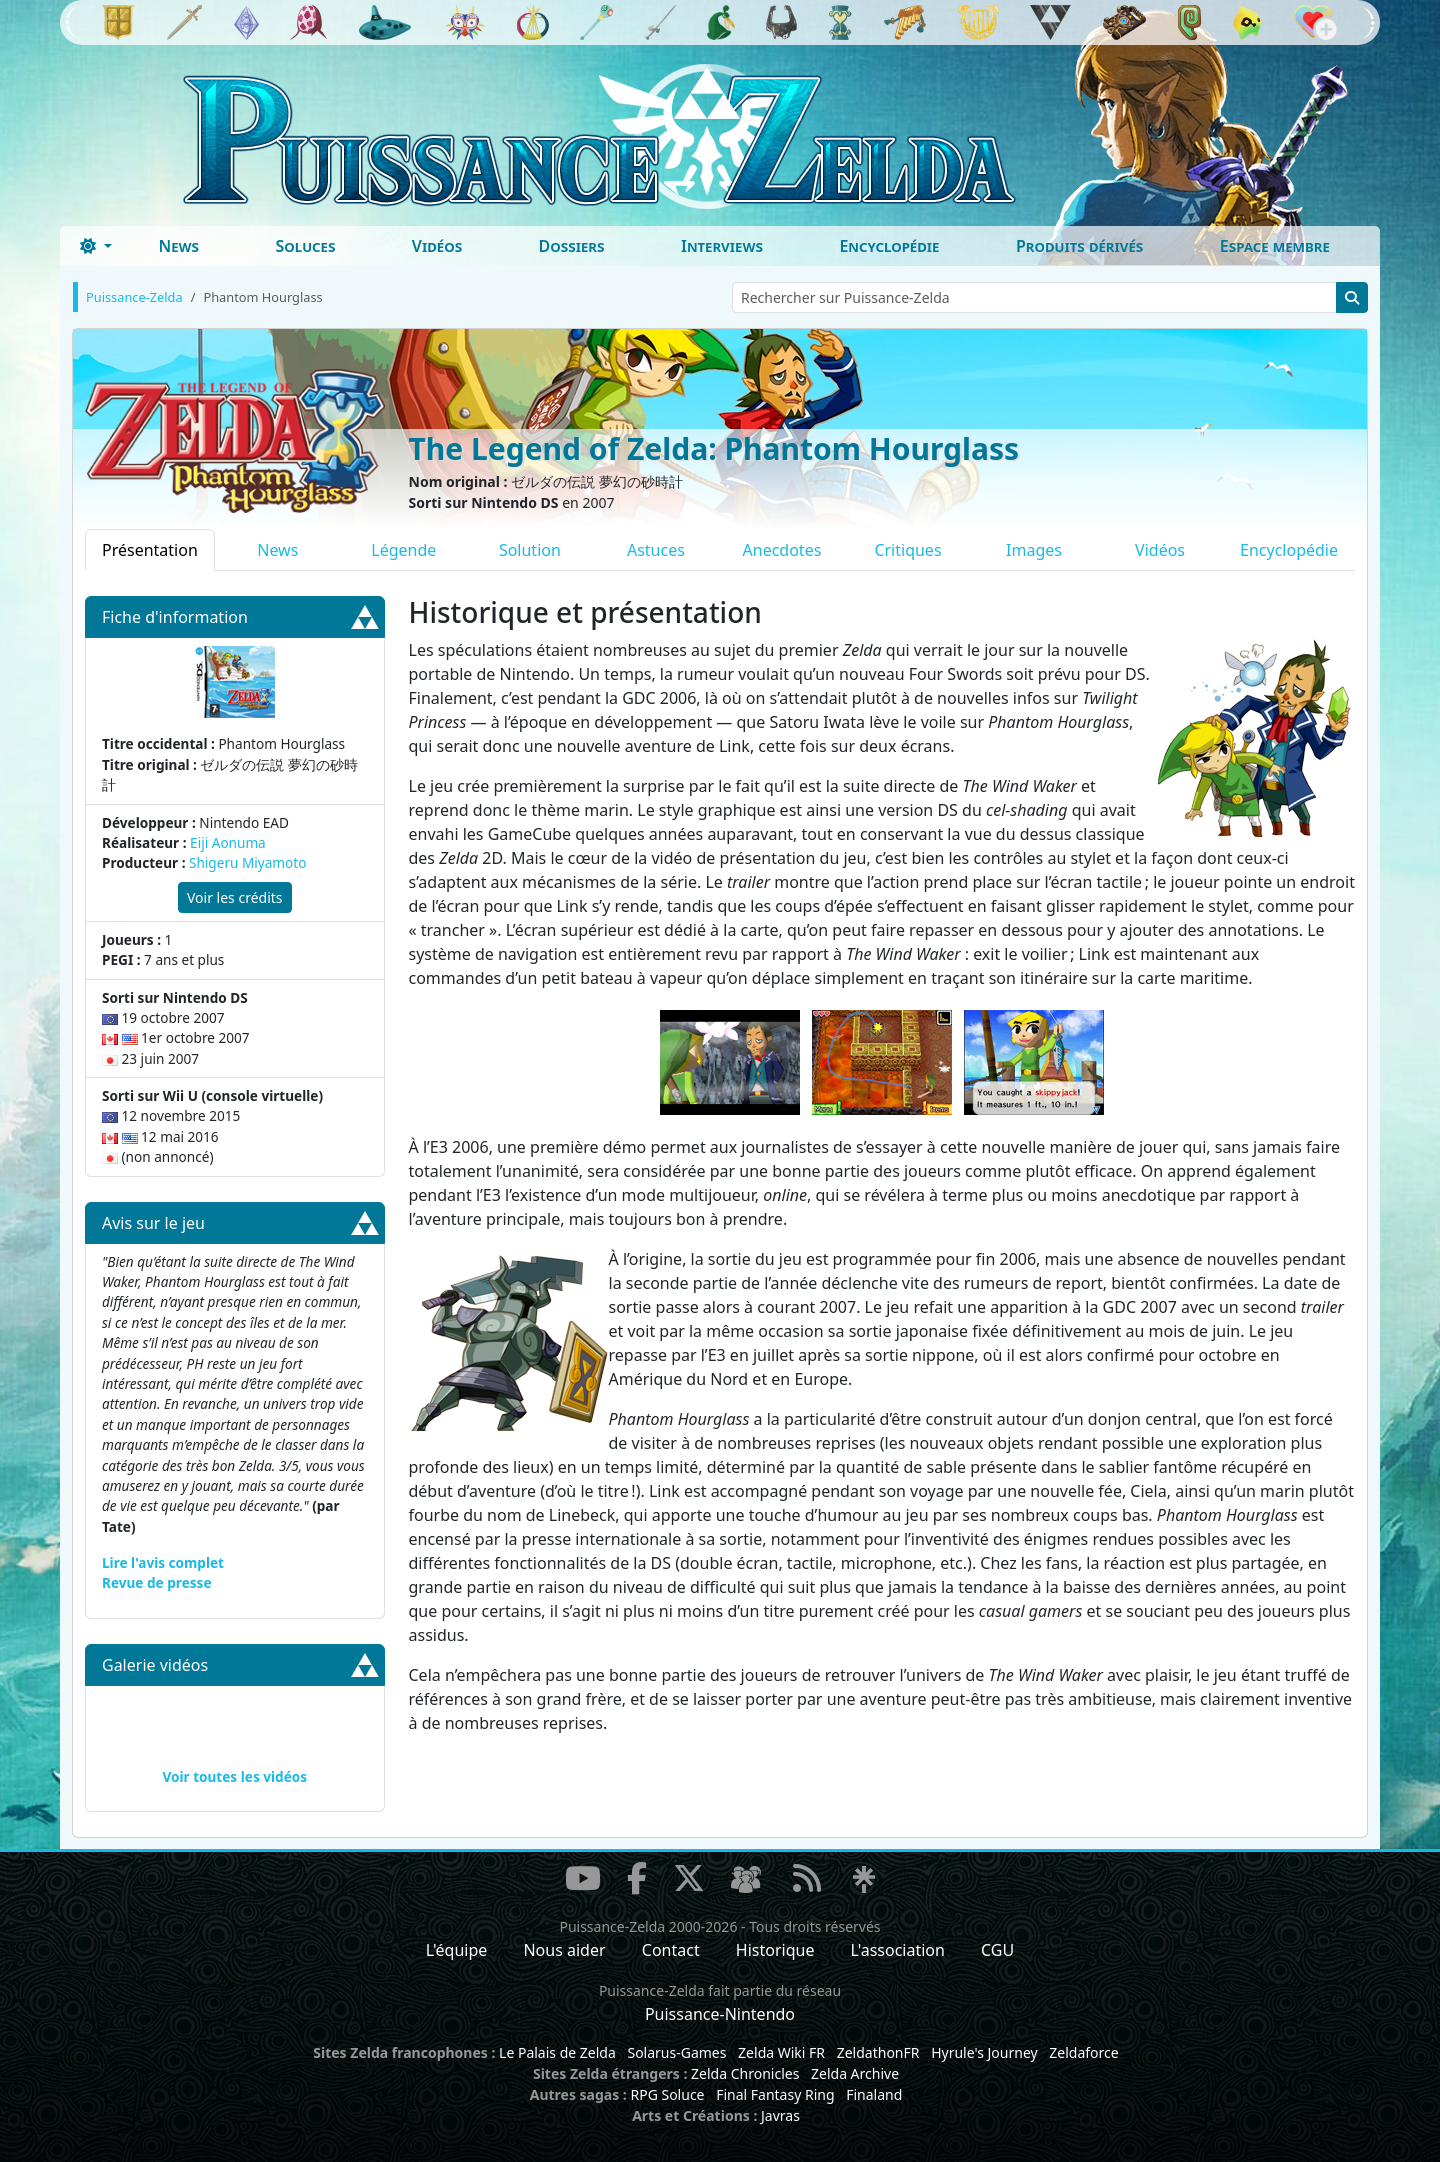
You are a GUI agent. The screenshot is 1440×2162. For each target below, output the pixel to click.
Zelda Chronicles (745, 2073)
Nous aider (564, 1950)
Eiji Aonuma (228, 842)
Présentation (150, 550)
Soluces (305, 246)
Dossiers (572, 246)
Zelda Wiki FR (781, 2052)
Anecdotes (782, 550)
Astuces (656, 550)
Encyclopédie (889, 246)
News (178, 246)
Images (1034, 550)
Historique (775, 1950)
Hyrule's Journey (984, 2052)
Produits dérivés (1079, 246)
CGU (997, 1950)
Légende (403, 550)
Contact (671, 1950)
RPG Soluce (667, 2094)
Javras (780, 2115)
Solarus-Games (676, 2052)
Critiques (907, 550)
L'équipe (457, 1950)
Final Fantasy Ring (775, 2094)
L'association (898, 1950)
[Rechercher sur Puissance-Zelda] (1034, 297)
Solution (530, 550)
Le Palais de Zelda (557, 2052)
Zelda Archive (855, 2073)
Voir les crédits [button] (235, 897)
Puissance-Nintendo (720, 2014)
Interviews (722, 246)
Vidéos (437, 246)
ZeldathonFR (878, 2052)
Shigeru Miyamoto (247, 862)
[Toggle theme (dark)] (96, 246)
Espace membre (1275, 246)
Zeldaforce (1083, 2052)
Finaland (874, 2094)
